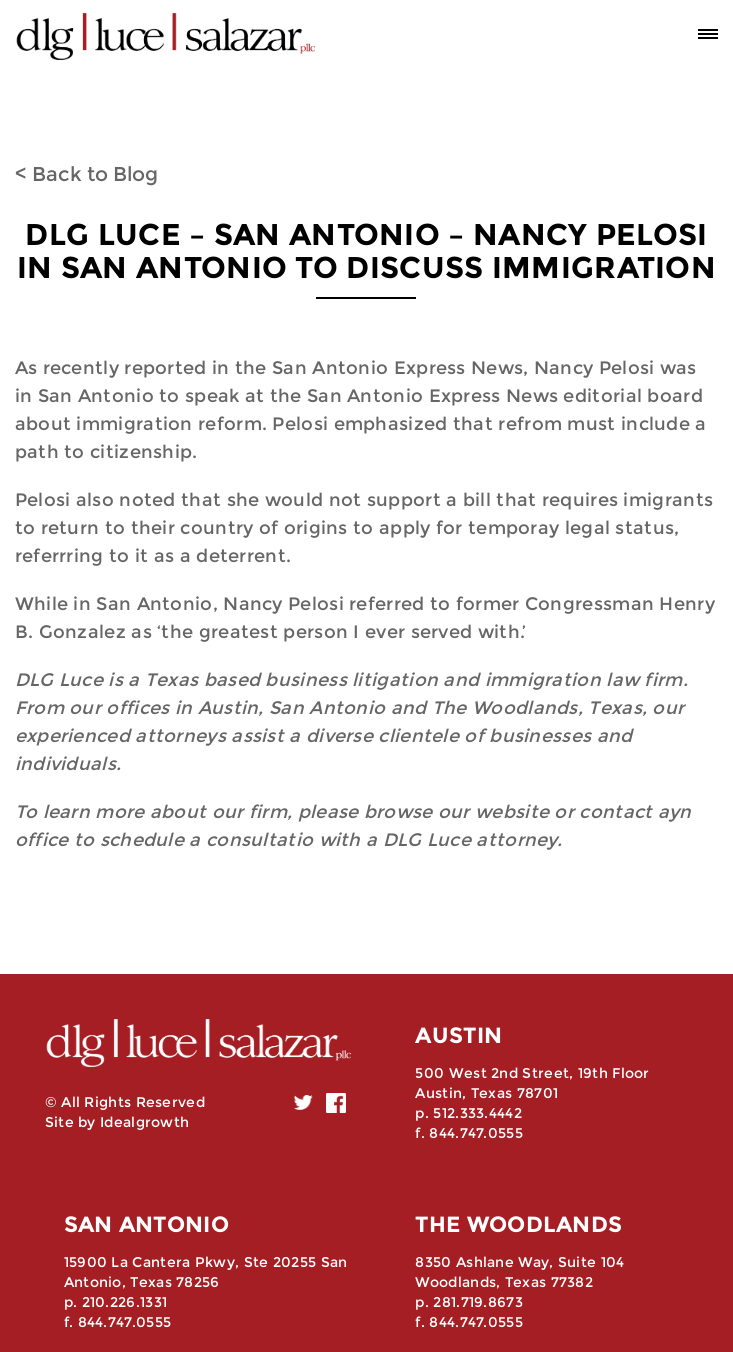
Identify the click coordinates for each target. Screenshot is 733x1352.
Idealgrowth (144, 1122)
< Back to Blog (86, 174)
